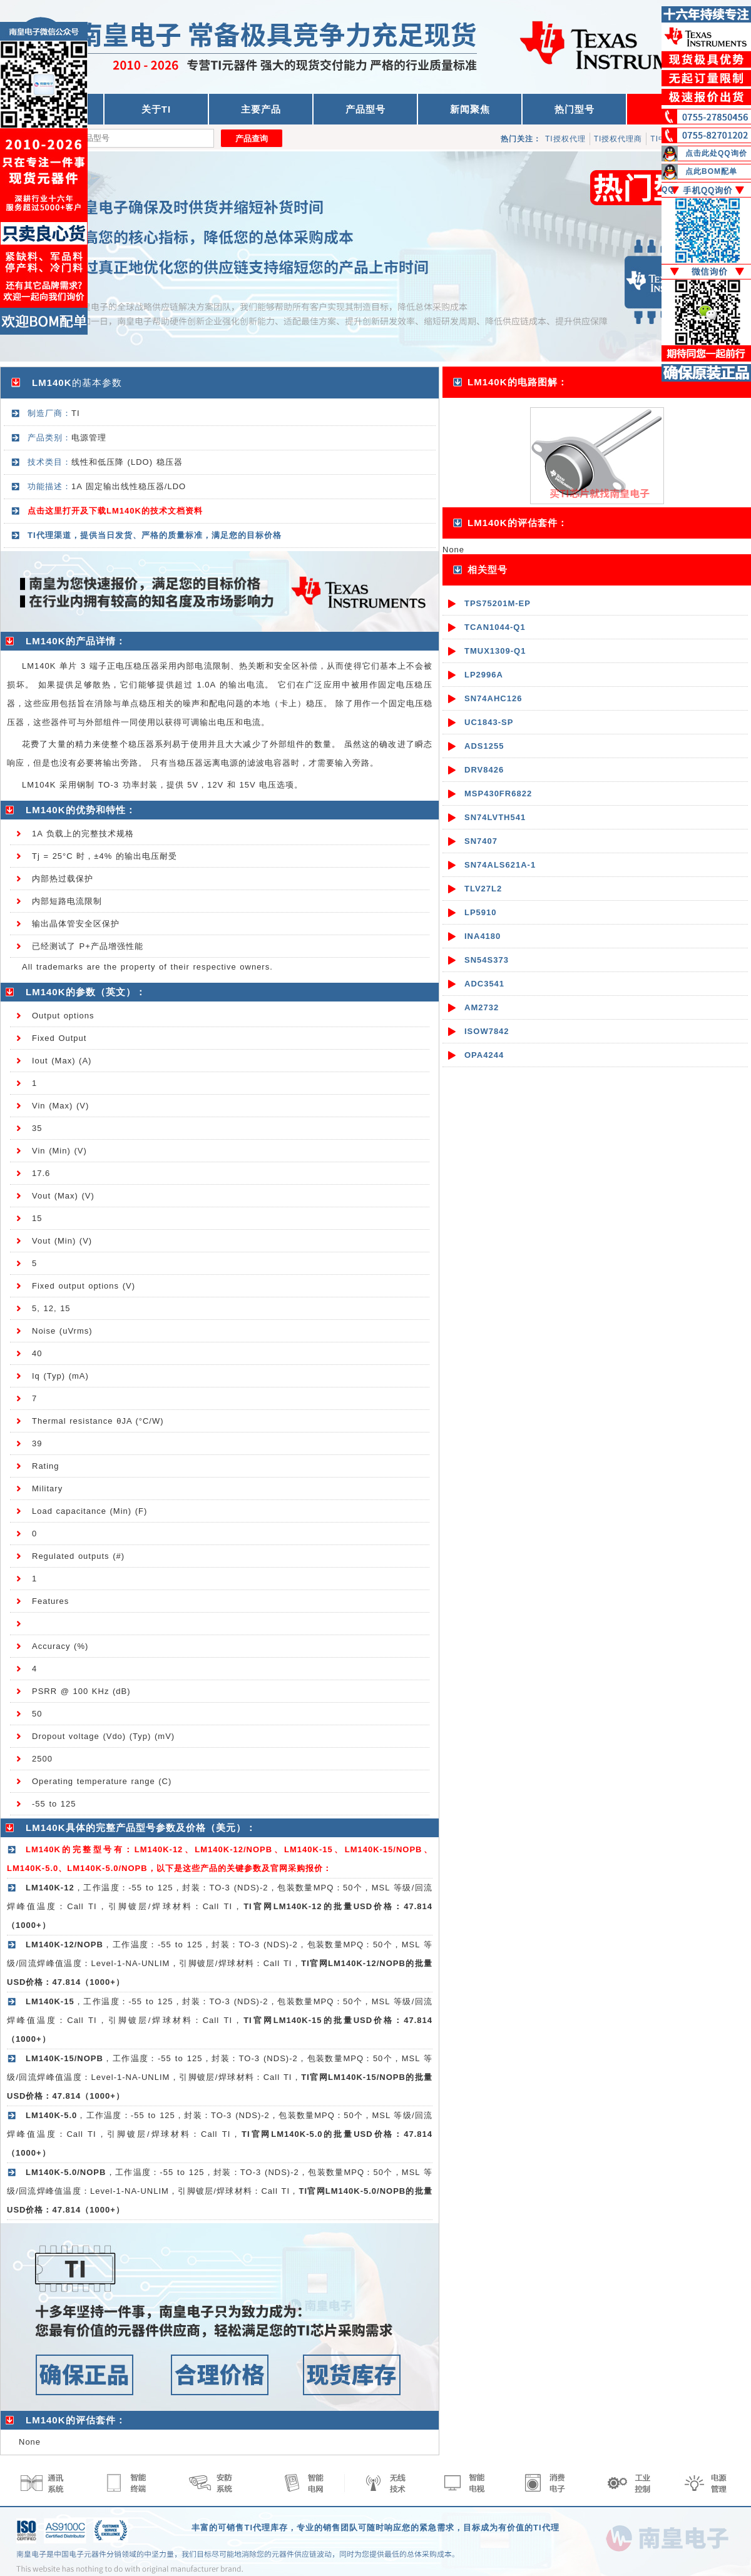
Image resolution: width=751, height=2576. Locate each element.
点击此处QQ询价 (716, 153)
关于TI (156, 109)
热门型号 (574, 109)
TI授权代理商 (618, 138)
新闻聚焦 (470, 109)
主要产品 (261, 109)
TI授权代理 (565, 138)
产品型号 (365, 109)
